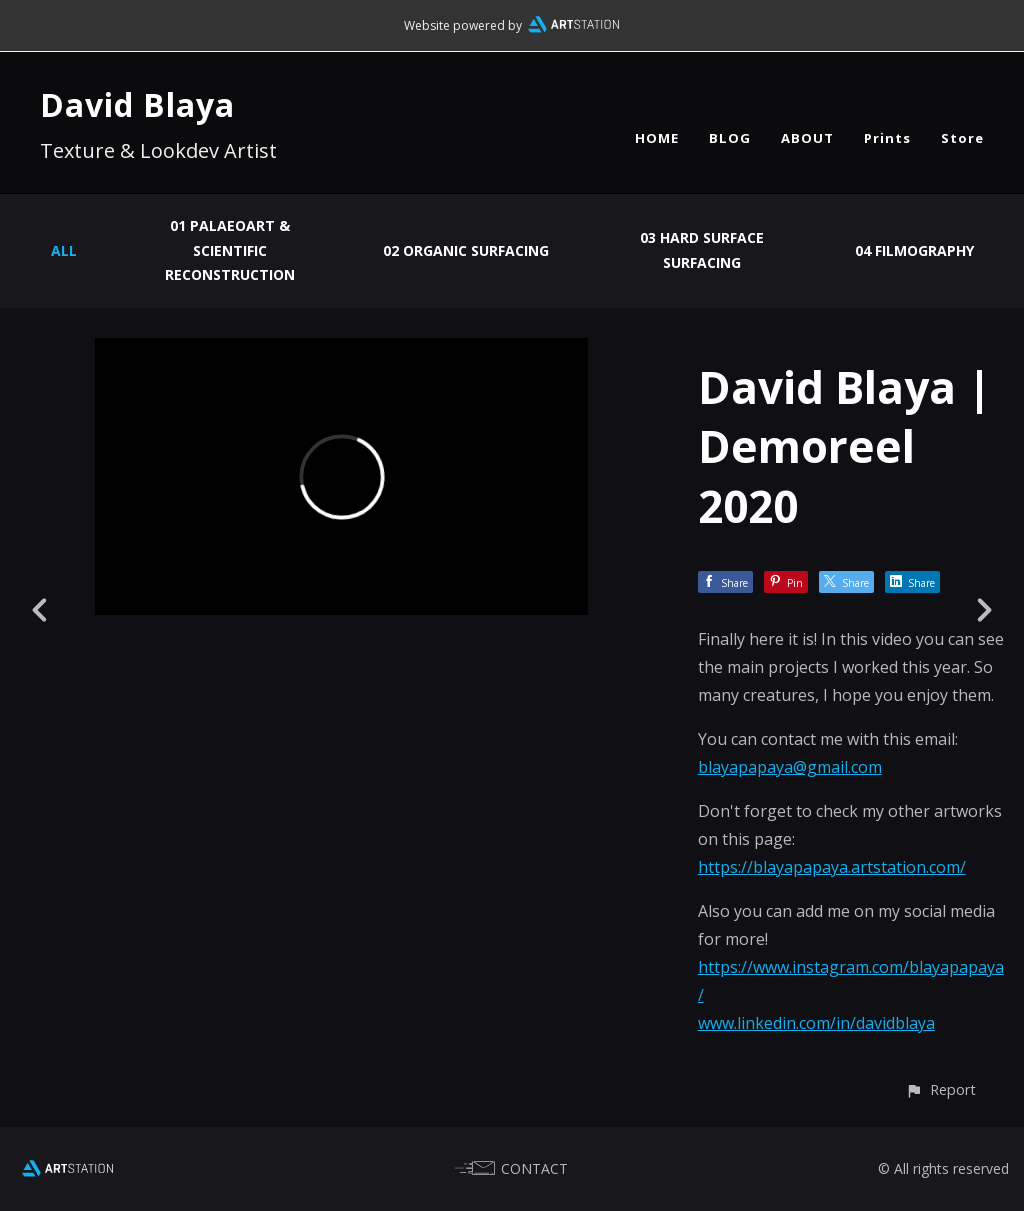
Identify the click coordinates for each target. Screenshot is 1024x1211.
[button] (940, 1089)
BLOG (730, 138)
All (64, 250)
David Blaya (137, 104)
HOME (657, 138)
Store (962, 138)
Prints (887, 138)
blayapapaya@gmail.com (790, 767)
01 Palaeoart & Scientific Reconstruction (230, 250)
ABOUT (807, 138)
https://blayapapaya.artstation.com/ (832, 867)
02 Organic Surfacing (466, 250)
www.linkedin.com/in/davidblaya (816, 1023)
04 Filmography (914, 250)
